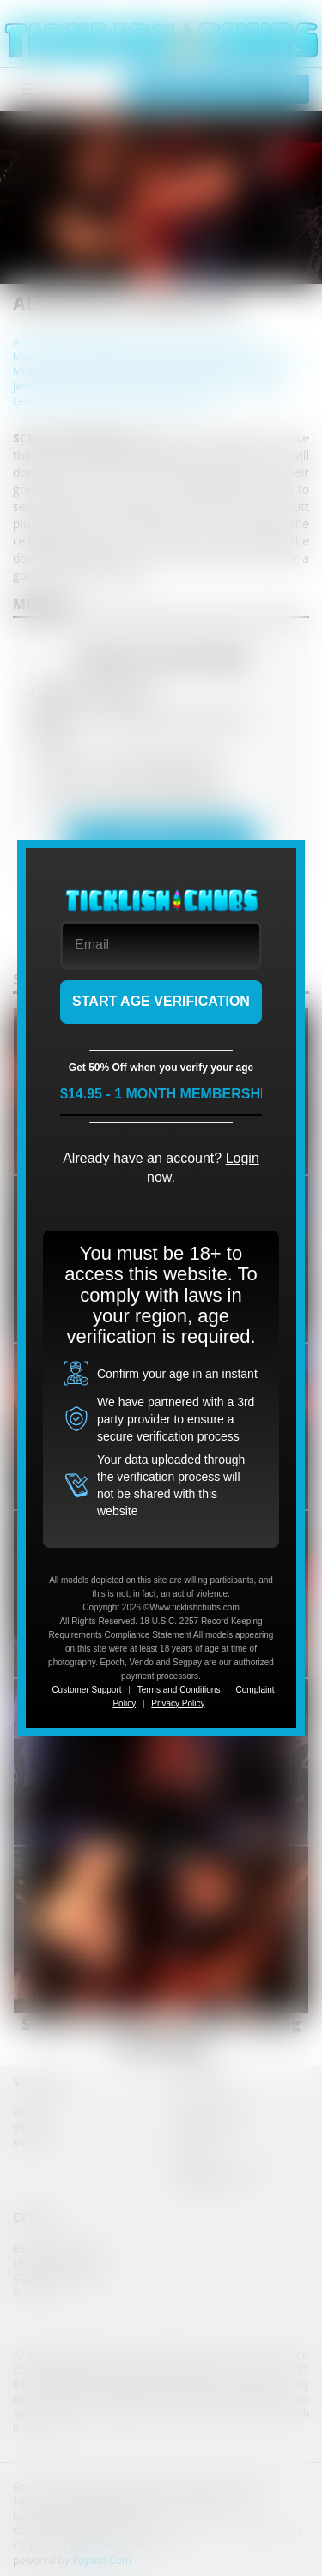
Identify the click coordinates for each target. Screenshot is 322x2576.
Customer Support (86, 1689)
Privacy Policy (177, 1703)
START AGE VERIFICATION (161, 1001)
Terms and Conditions (179, 1689)
